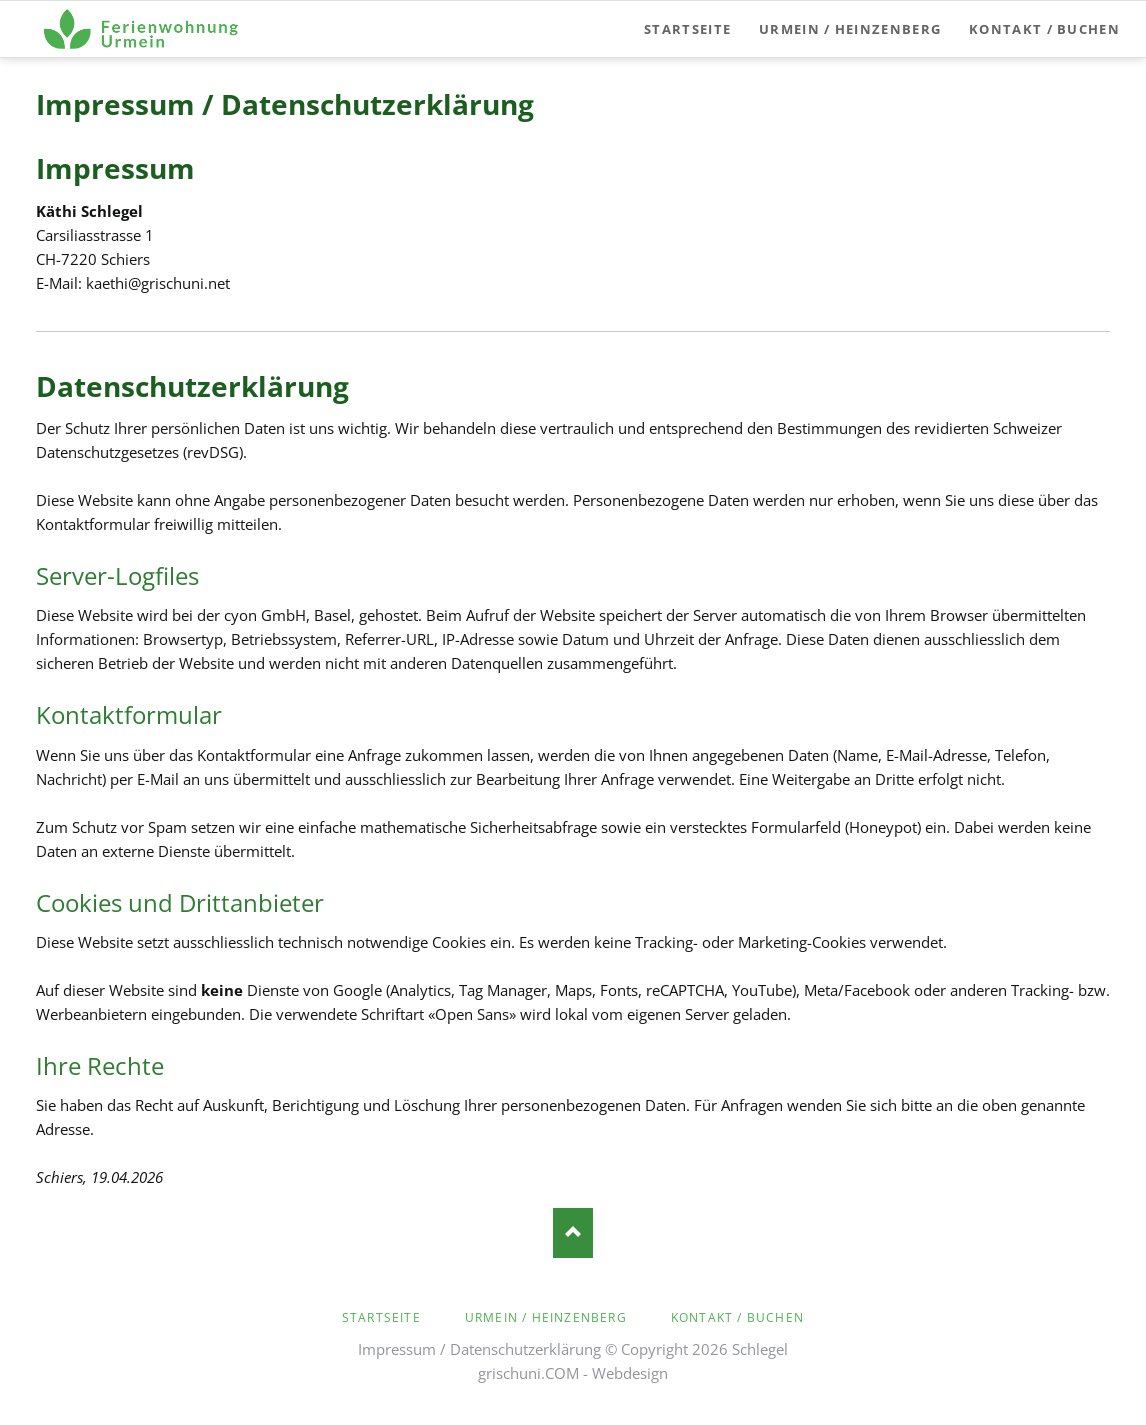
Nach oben (573, 1233)
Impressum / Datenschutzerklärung (479, 1349)
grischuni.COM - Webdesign (573, 1373)
